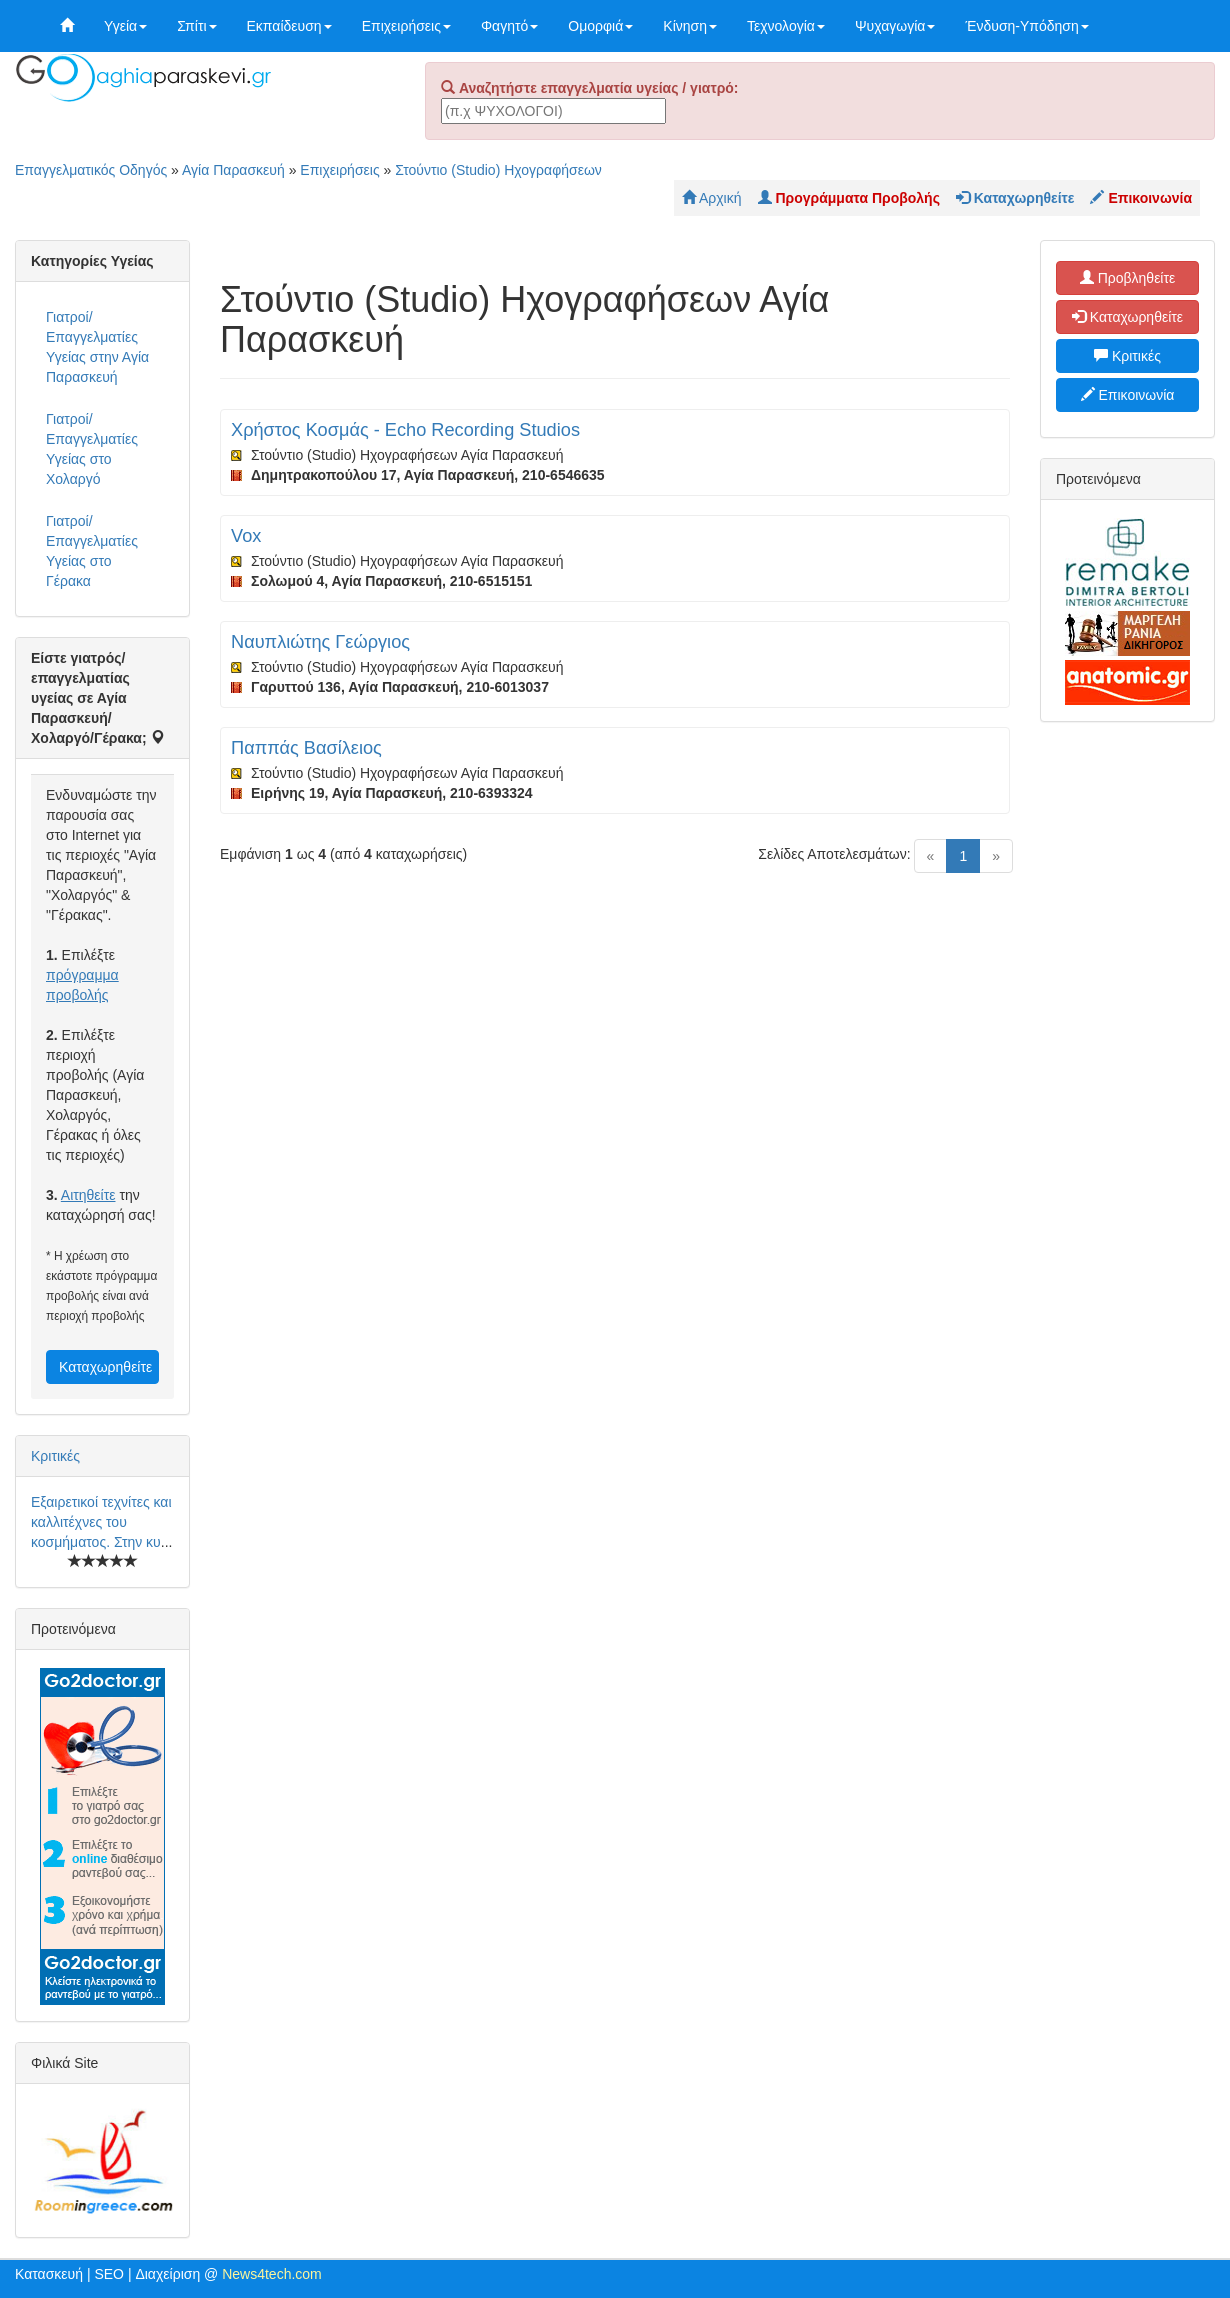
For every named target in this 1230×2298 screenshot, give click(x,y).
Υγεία (125, 26)
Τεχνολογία (786, 26)
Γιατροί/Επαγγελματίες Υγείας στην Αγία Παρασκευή (97, 347)
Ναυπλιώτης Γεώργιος (320, 642)
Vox (246, 536)
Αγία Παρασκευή (233, 170)
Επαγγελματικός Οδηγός (91, 170)
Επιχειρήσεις (406, 26)
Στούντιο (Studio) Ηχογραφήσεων (498, 170)
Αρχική (712, 198)
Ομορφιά (600, 26)
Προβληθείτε (1128, 278)
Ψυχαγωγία (895, 26)
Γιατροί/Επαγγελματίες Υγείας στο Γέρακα (92, 551)
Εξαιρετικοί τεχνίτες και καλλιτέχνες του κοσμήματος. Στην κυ (101, 1522)
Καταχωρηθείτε (105, 1367)
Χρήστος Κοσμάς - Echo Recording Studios (405, 430)
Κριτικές (55, 1456)
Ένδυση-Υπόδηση (1026, 26)
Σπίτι (196, 26)
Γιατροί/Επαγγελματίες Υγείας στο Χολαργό (92, 449)
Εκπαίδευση (289, 26)
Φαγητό (509, 26)
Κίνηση (690, 26)
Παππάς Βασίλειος (306, 748)
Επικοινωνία (1128, 395)
